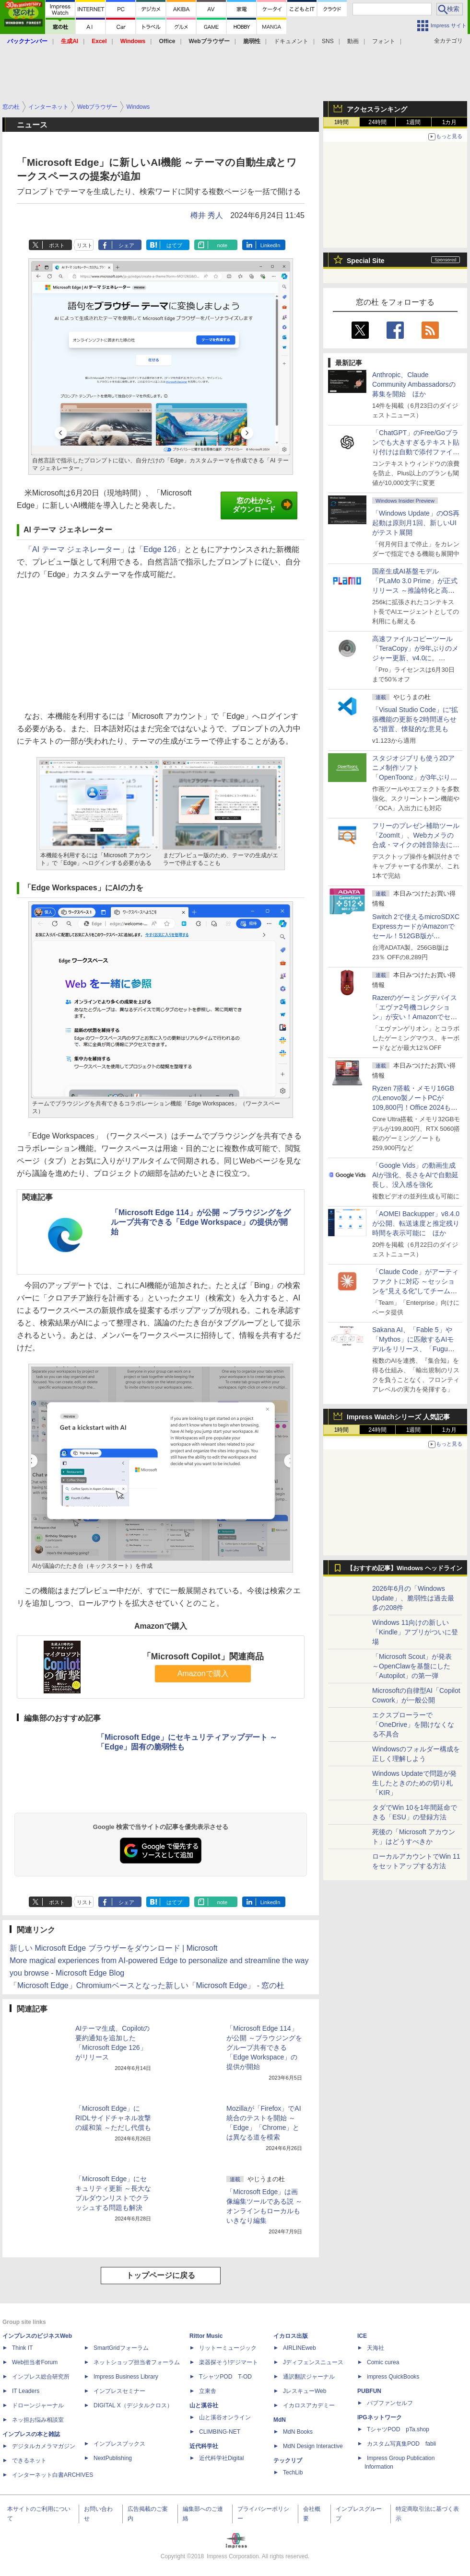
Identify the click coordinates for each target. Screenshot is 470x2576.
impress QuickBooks (393, 2376)
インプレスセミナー (119, 2391)
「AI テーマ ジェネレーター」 (76, 549)
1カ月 (449, 122)
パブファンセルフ (390, 2403)
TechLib (293, 2472)
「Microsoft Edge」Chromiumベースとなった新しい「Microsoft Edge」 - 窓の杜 (147, 1985)
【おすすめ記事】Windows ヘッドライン (404, 1568)
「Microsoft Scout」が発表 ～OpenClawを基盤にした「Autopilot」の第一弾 (412, 1666)
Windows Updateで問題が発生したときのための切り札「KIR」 (414, 1783)
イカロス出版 (290, 2336)
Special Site (366, 260)
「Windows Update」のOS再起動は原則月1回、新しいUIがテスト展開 (415, 522)
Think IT (22, 2348)
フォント (383, 41)
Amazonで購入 (203, 1673)
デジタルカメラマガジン (43, 2446)
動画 (353, 41)
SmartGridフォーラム (121, 2348)
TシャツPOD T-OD (225, 2376)
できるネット (29, 2460)
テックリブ (287, 2460)
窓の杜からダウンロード (263, 505)
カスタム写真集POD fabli (401, 2443)
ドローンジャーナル (38, 2405)
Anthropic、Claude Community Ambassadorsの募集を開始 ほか (414, 384)
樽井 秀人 (206, 215)
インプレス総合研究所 (41, 2376)
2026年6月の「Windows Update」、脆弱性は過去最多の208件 (413, 1598)
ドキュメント (291, 41)
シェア (126, 245)
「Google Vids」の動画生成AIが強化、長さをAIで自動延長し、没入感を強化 (415, 1175)
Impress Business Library (126, 2376)
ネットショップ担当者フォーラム (137, 2362)
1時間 (341, 122)
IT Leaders (25, 2391)
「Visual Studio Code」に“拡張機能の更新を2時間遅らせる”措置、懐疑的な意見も (415, 719)
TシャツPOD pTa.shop (398, 2429)
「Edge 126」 (160, 549)
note (222, 245)
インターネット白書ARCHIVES (52, 2475)
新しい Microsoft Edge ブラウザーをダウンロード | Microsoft (114, 1948)
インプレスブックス (119, 2443)
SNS (328, 41)
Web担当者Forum (35, 2362)
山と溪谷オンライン (225, 2417)
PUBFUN (369, 2391)
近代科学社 (203, 2446)
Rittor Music (206, 2336)
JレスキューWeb (304, 2391)
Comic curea (383, 2362)
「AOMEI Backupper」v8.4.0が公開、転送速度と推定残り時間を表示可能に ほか (415, 1223)
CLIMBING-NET (219, 2431)
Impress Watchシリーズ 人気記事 (398, 1417)
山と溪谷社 (203, 2405)
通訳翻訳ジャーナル (309, 2376)
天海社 (375, 2348)
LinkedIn (270, 245)
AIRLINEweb (299, 2348)
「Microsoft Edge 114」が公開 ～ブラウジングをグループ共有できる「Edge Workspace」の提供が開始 (201, 1222)
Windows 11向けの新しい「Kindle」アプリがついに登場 (415, 1632)
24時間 (377, 122)
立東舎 (207, 2391)
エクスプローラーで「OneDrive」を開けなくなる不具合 (413, 1724)
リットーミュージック (228, 2348)
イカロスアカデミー (309, 2405)
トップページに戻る (160, 2275)
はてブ (174, 245)
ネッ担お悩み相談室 (38, 2419)
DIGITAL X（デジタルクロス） (133, 2405)
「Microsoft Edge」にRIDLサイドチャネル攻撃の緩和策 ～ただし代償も (113, 2117)
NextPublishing (113, 2458)
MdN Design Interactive (313, 2446)
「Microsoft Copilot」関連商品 (203, 1656)
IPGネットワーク (379, 2417)
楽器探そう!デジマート (228, 2362)
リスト (85, 245)
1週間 (413, 122)
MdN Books (298, 2431)
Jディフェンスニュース (313, 2362)
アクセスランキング (377, 109)
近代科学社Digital (221, 2458)
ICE (362, 2336)
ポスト (57, 245)
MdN (279, 2419)
